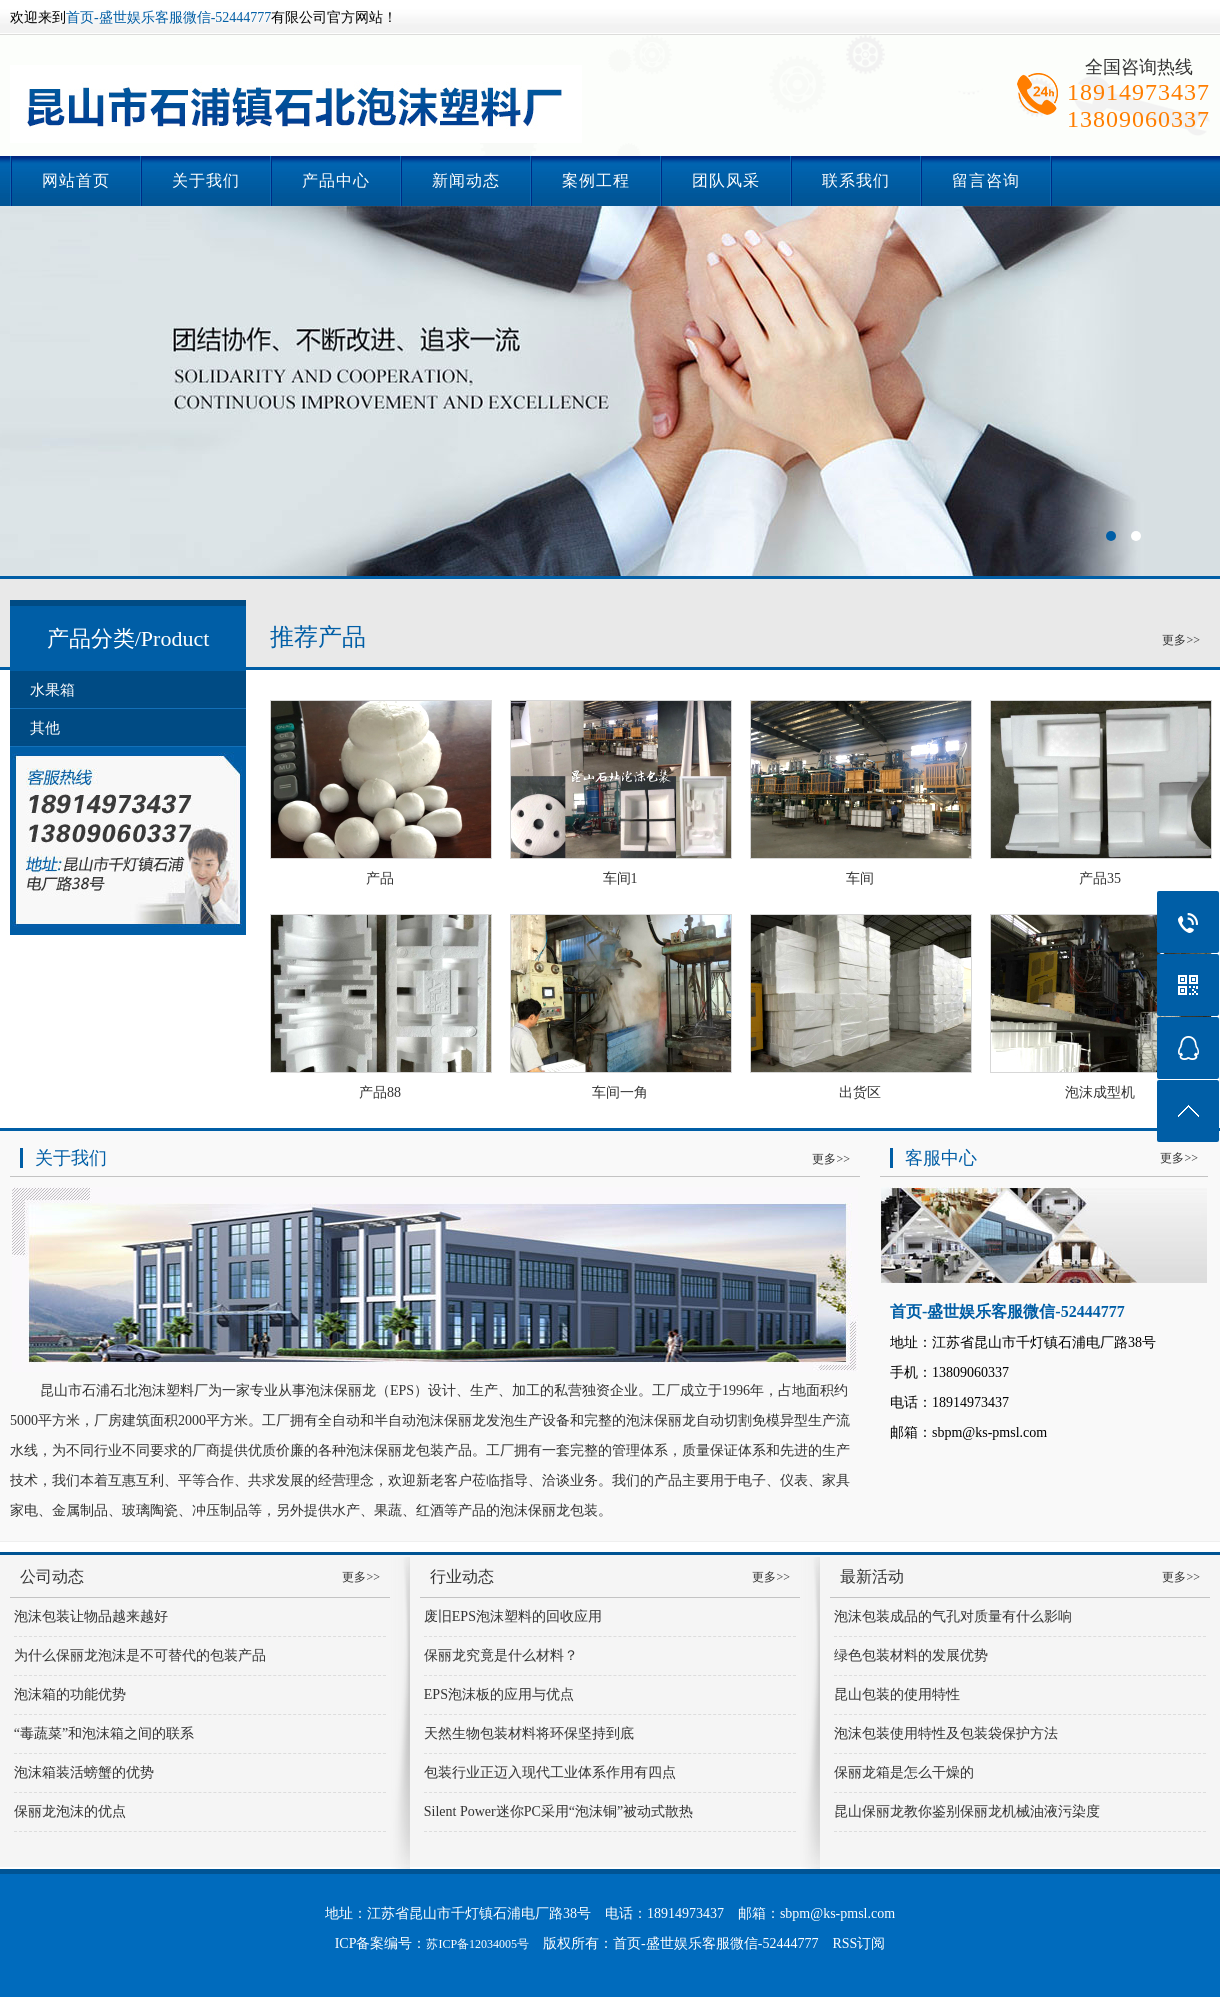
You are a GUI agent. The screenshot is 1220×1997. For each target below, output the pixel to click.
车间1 (620, 878)
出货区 (860, 1092)
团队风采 (726, 180)
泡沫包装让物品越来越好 (91, 1616)
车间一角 (620, 1092)
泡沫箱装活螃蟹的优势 (84, 1772)
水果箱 (52, 690)
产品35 (1100, 878)
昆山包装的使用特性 (897, 1694)
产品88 (380, 1092)
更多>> (1181, 640)
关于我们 (206, 180)
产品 (380, 878)
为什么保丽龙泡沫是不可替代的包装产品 (140, 1655)
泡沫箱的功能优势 (70, 1694)
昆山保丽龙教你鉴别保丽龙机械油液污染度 (967, 1811)
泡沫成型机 (1100, 1092)
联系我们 (856, 180)
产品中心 (336, 180)
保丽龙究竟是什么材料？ (501, 1655)
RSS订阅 (858, 1943)
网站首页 (76, 180)
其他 (45, 728)
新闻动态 (466, 180)
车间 (860, 878)
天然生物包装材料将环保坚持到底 (529, 1733)
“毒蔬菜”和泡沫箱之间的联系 (104, 1733)
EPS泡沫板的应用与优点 (499, 1694)
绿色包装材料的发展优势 (911, 1655)
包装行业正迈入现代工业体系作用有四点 (550, 1772)
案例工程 (596, 180)
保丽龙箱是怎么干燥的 (904, 1772)
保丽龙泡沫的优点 (70, 1811)
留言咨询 (986, 180)
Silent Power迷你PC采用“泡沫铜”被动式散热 (559, 1811)
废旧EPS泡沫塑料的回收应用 (513, 1616)
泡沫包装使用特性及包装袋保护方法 (946, 1733)
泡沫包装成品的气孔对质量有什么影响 (953, 1616)
